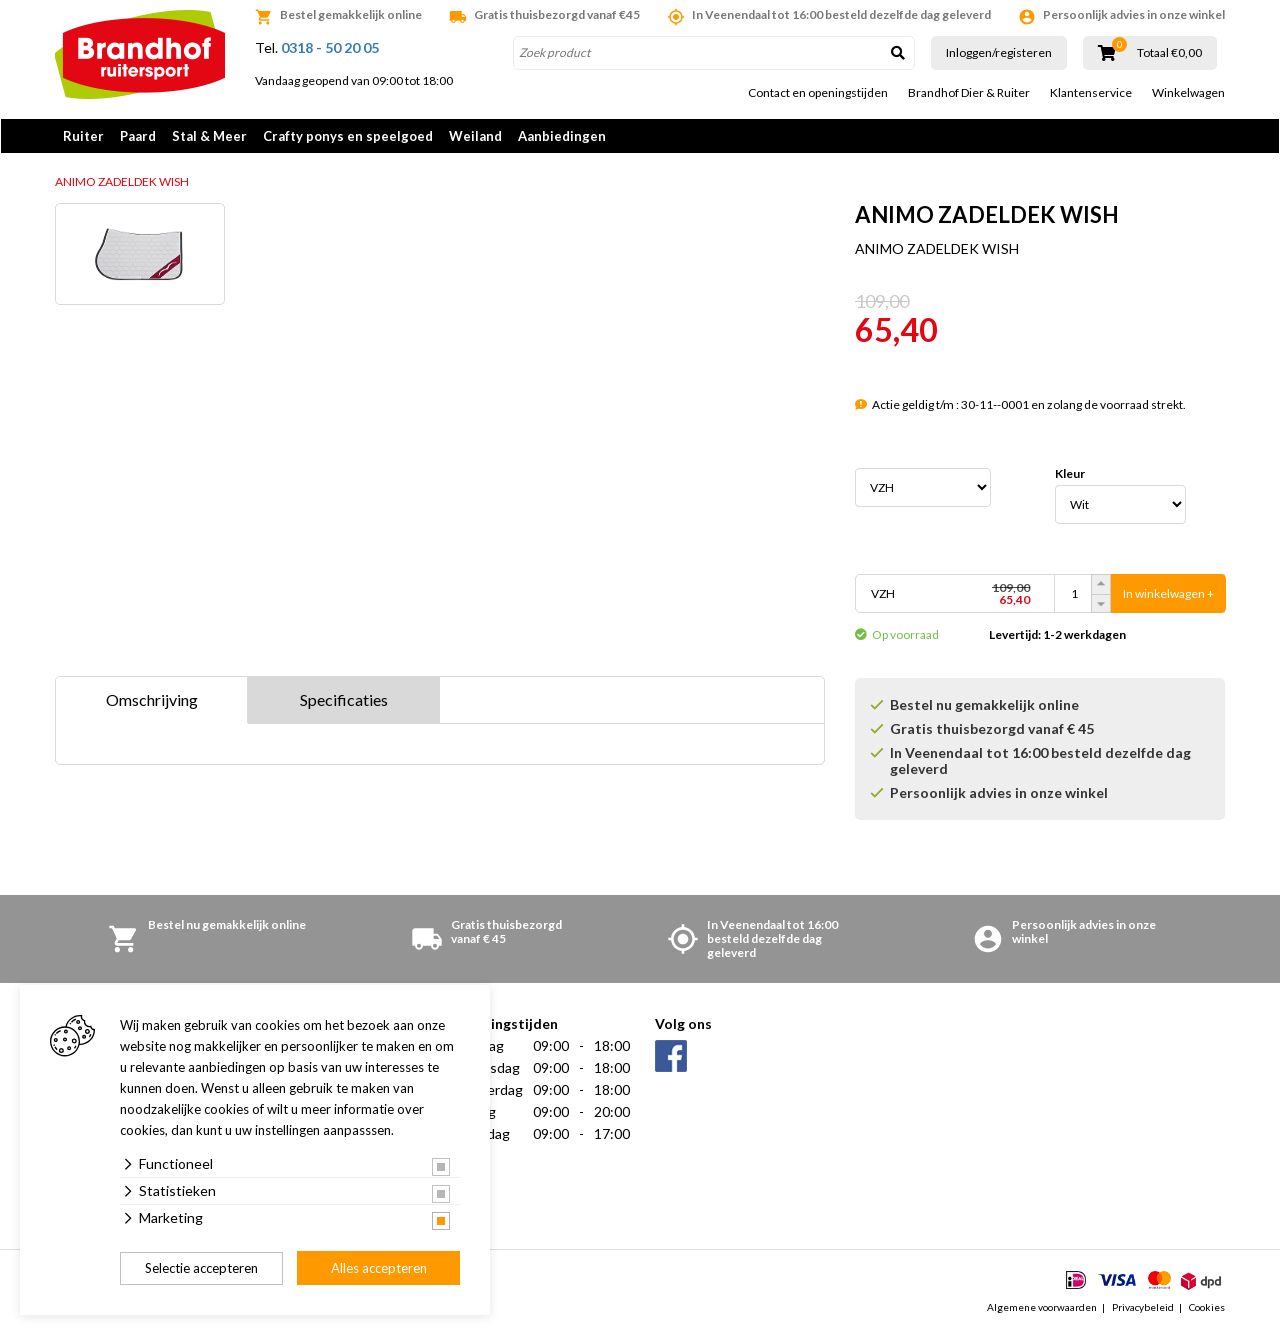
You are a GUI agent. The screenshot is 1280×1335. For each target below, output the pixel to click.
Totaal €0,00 (1169, 53)
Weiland (475, 136)
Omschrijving (152, 701)
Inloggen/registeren (999, 52)
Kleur (1070, 476)
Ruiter (83, 136)
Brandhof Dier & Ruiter (969, 93)
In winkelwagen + (1168, 595)
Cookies (1207, 1309)
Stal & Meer (209, 136)
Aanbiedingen (562, 136)
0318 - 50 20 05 (330, 47)
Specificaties (344, 701)
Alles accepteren (379, 1268)
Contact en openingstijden (818, 93)
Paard (138, 136)
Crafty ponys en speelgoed (348, 136)
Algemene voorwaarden (1042, 1309)
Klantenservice (1091, 93)
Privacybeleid (1143, 1309)
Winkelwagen (1188, 93)
